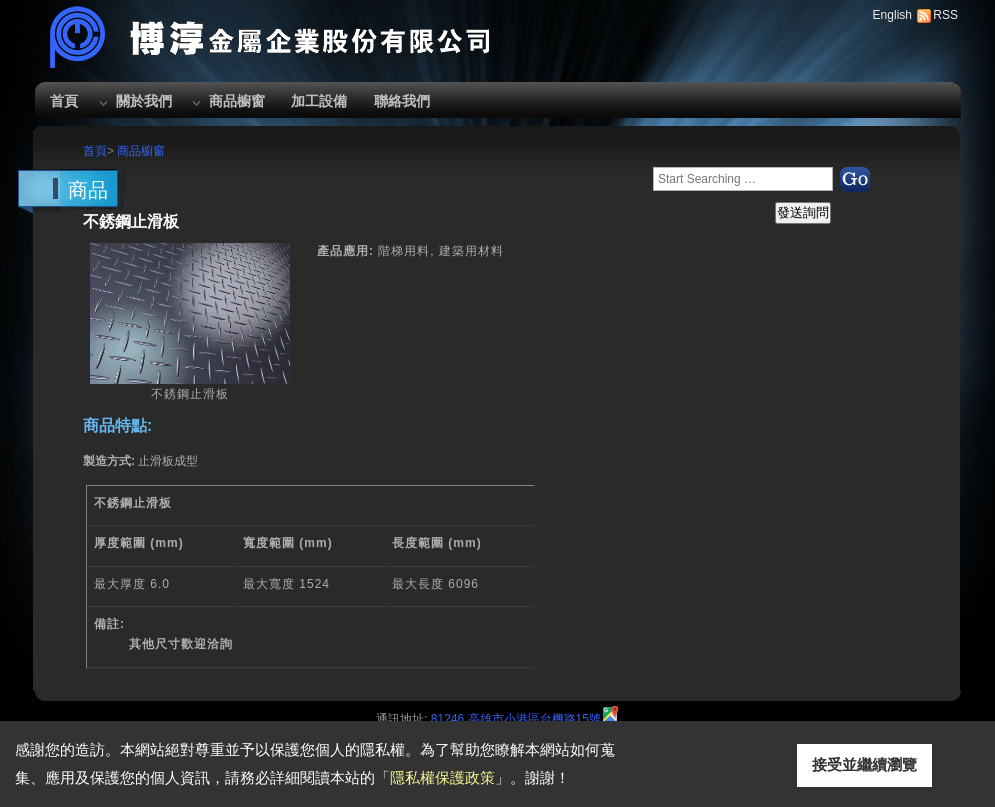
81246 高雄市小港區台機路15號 (516, 719)
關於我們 (144, 101)
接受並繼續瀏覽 (864, 764)
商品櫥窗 (237, 101)
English (892, 15)
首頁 (64, 101)
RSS (945, 15)
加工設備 (319, 101)
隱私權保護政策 (442, 777)
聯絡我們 (402, 101)
